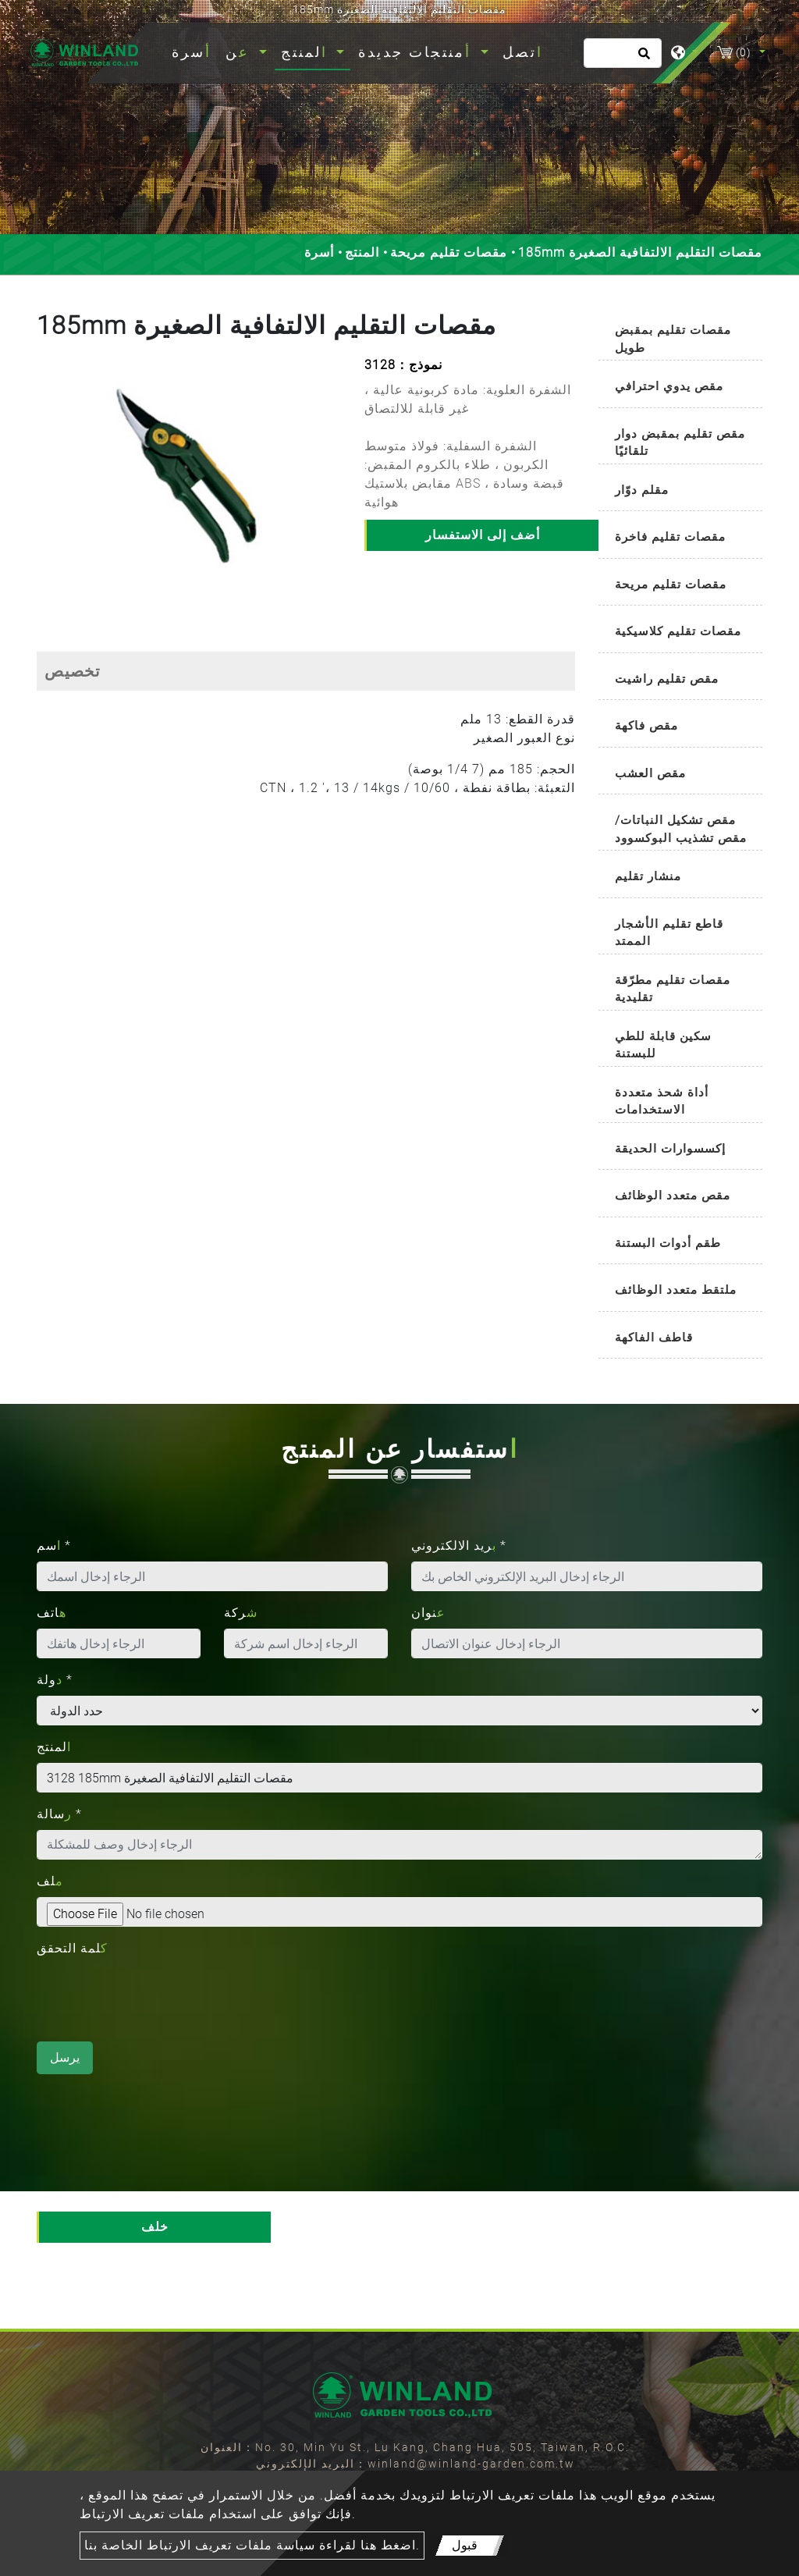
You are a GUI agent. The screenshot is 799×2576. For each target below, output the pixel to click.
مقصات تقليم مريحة (448, 252)
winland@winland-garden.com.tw (471, 2463)
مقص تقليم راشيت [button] (667, 679)
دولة (55, 1679)
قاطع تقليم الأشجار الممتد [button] (669, 933)
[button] (47, 486)
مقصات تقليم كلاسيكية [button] (678, 631)
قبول (465, 2545)
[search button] (642, 58)
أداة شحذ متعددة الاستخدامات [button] (661, 1101)
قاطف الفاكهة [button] (654, 1338)
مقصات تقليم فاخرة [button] (670, 537)
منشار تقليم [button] (648, 876)
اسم (54, 1545)
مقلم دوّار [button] (642, 490)
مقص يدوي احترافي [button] (669, 386)
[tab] (680, 336)
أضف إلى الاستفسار (482, 535)
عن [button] (240, 52)
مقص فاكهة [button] (646, 726)
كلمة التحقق (72, 1948)
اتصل (522, 52)
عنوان (428, 1612)
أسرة (195, 50)
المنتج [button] (307, 52)
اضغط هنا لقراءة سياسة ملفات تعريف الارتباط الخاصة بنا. (252, 2545)
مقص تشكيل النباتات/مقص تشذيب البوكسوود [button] (681, 829)
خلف (155, 2226)
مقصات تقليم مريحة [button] (670, 584)
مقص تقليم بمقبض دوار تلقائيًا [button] (680, 443)
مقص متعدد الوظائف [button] (672, 1196)
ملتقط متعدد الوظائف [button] (676, 1290)
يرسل (65, 2057)
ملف (50, 1881)
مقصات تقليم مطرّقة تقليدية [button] (672, 989)
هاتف (51, 1612)
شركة (240, 1612)
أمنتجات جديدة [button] (417, 52)
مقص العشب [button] (650, 773)
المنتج (362, 252)
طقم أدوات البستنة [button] (668, 1243)
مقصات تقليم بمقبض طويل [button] (673, 339)
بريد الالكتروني (458, 1545)
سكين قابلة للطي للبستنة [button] (663, 1045)
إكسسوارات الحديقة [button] (670, 1149)
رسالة (59, 1814)
